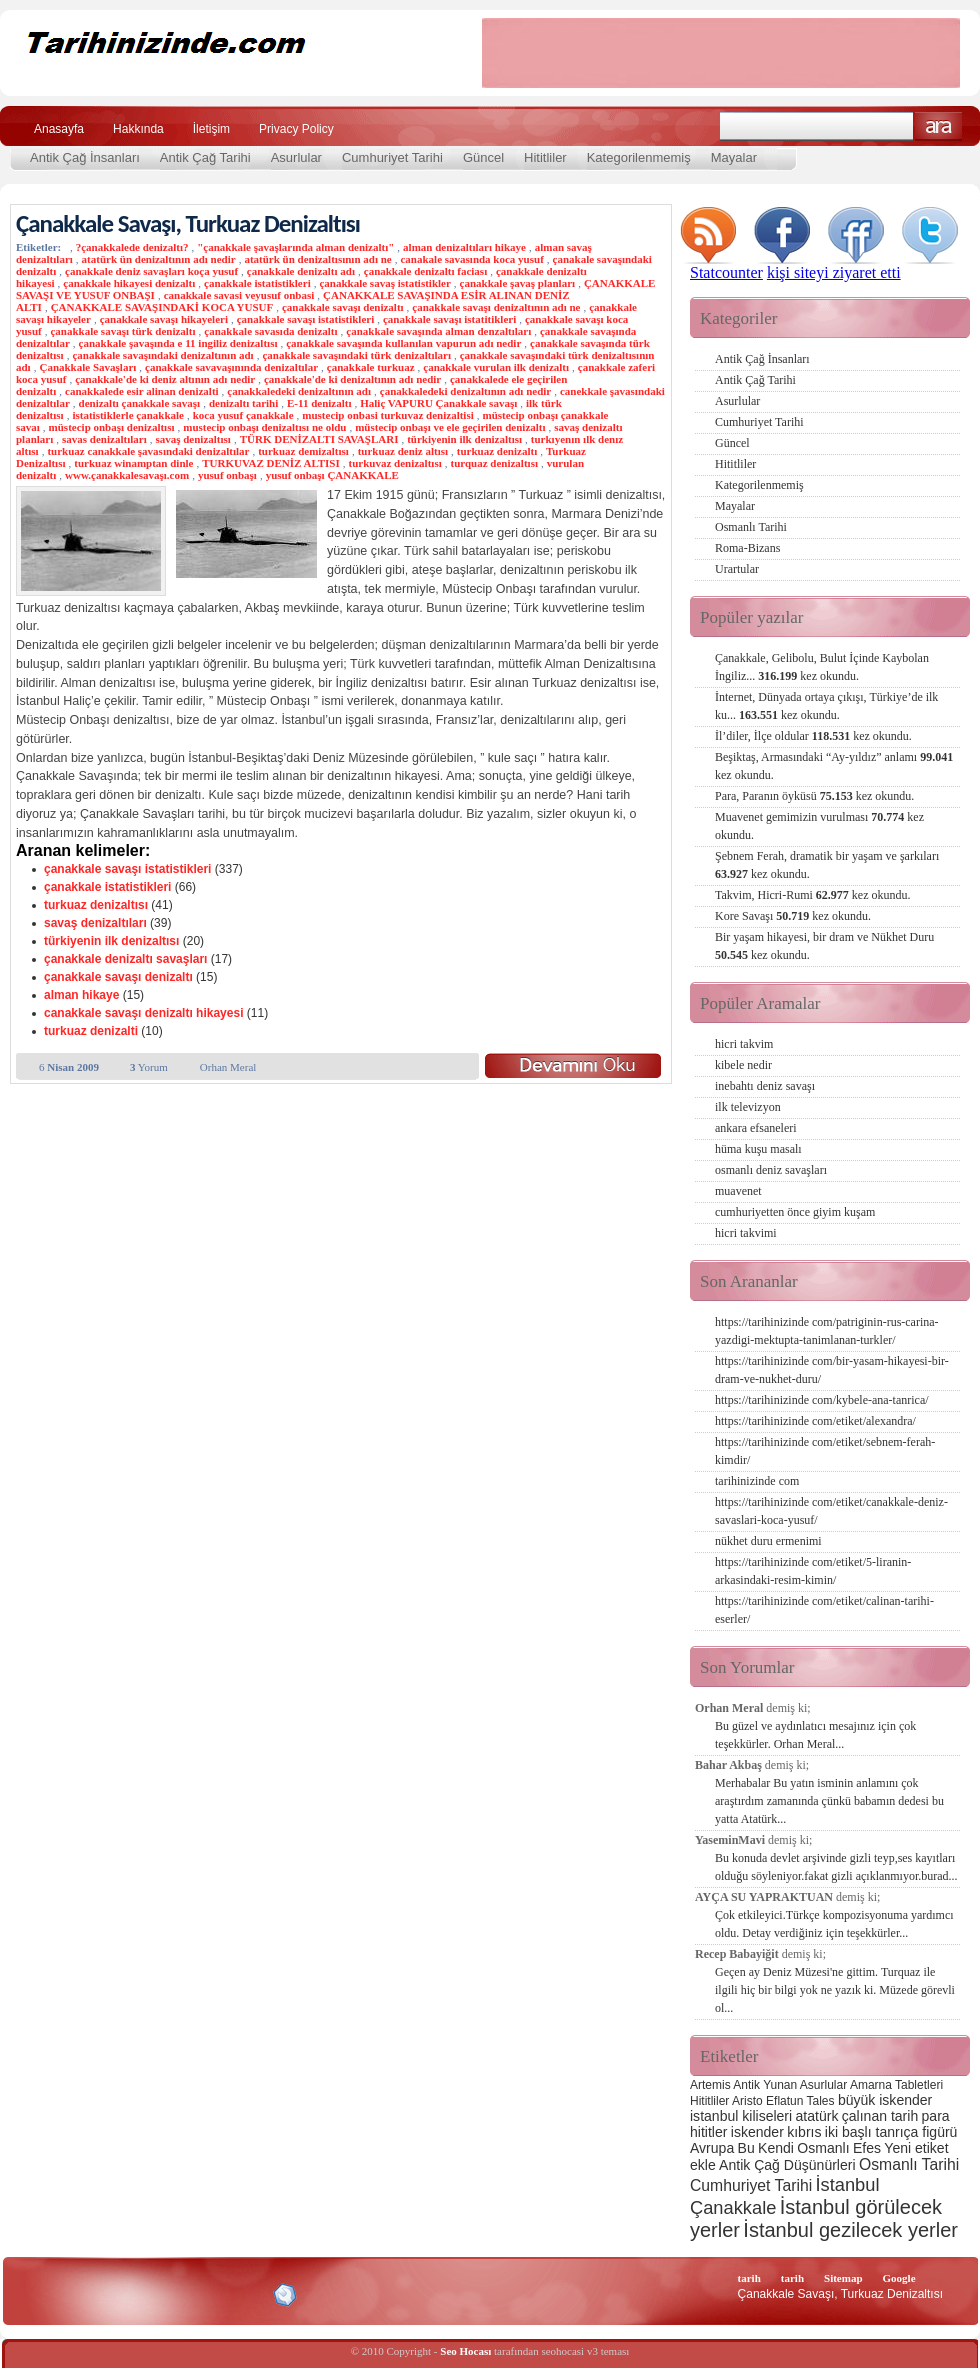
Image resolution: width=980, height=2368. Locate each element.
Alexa (66, 2295)
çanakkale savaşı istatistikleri (306, 319)
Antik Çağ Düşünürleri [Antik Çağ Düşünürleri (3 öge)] (787, 2165)
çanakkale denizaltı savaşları (125, 959)
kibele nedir (743, 1065)
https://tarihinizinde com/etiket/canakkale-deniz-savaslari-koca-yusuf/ (831, 1511)
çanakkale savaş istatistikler (384, 283)
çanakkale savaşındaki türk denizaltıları (356, 355)
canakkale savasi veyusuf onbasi (239, 295)
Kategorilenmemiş (639, 157)
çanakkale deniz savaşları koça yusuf (151, 271)
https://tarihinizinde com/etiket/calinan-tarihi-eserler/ (824, 1610)
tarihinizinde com (757, 1481)
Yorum (149, 1067)
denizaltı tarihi (243, 403)
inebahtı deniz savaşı (765, 1086)
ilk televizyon (748, 1107)
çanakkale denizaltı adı (301, 271)
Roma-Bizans (747, 548)
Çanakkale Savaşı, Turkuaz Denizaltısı (188, 223)
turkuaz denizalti (91, 1031)
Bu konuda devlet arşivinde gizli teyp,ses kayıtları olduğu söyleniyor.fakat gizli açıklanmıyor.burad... (836, 1867)
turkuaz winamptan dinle (133, 463)
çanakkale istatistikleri (257, 283)
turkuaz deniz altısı (403, 451)
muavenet (738, 1191)
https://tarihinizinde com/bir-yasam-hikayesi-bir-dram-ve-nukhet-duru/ (832, 1370)
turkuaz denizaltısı (96, 905)
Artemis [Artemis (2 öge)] (710, 2085)
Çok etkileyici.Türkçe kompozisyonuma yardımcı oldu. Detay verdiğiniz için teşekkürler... (834, 1924)
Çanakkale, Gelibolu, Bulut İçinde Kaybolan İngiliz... (822, 667)
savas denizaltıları (104, 439)
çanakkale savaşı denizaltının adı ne (496, 307)
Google (899, 2278)
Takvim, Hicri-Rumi (812, 895)
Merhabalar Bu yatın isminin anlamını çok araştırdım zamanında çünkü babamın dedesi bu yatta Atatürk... (829, 1801)
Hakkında (138, 129)
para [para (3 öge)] (936, 2116)
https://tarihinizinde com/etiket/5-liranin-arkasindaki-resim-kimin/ (813, 1571)
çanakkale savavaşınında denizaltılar (231, 367)
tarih (749, 2278)
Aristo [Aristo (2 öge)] (747, 2101)
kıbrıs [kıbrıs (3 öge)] (804, 2132)
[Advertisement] (721, 53)
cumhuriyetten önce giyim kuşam (795, 1212)
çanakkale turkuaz (371, 367)
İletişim (211, 129)
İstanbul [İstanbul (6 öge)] (847, 2184)
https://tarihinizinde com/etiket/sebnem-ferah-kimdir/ (825, 1451)
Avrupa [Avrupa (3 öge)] (712, 2148)
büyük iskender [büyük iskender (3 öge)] (885, 2100)
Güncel (483, 157)
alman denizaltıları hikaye (464, 247)
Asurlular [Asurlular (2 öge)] (823, 2085)
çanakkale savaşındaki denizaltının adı (162, 355)
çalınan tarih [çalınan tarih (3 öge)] (880, 2116)
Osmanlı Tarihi (751, 527)
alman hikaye (81, 995)
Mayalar (734, 157)
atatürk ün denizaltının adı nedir (159, 259)
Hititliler (545, 157)
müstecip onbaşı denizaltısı (112, 427)
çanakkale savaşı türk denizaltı (122, 331)
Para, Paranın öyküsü (814, 796)
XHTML (121, 2293)
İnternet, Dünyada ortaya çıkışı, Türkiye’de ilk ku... (826, 706)
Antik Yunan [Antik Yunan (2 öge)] (765, 2085)
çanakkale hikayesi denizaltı (129, 283)
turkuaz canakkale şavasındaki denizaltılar (148, 451)
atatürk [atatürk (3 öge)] (817, 2116)
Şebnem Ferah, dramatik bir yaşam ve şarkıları (827, 865)
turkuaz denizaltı (497, 451)
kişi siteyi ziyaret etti (834, 272)
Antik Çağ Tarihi (205, 157)
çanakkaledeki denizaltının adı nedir (465, 391)
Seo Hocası (465, 2351)
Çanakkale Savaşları (87, 367)
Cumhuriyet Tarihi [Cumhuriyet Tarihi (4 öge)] (751, 2185)
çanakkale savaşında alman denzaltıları (438, 331)
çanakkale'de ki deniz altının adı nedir (165, 379)
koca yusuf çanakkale (243, 415)
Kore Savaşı (793, 916)
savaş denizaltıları (95, 923)
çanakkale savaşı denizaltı (343, 307)
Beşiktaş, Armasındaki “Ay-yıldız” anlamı (834, 766)
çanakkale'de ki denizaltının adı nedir (352, 379)
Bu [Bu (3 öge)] (746, 2148)
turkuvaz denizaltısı (395, 463)
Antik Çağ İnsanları (85, 157)
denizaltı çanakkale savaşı (140, 403)
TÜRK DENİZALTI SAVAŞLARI (319, 439)
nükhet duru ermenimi (768, 1541)
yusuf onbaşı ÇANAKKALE (332, 475)
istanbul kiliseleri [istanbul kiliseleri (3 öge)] (741, 2116)
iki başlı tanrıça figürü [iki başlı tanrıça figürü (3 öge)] (891, 2132)
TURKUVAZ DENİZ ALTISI (271, 463)
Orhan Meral (228, 1067)
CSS (189, 2294)
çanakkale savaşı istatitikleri (449, 319)
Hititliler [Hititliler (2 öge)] (709, 2101)
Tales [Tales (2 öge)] (821, 2101)
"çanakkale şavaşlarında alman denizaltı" (295, 247)
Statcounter (726, 272)
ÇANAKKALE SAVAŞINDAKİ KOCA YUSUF (162, 307)
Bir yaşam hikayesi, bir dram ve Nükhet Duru (824, 946)
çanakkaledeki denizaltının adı (299, 391)
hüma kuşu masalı (758, 1149)
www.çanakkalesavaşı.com (127, 475)
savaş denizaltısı (192, 439)
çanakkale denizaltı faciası (425, 271)
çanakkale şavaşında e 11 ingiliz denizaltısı (178, 343)
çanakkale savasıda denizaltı (270, 331)
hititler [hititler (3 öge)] (708, 2132)
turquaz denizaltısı (494, 463)
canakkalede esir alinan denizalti (142, 391)
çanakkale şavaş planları (518, 283)
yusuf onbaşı (227, 475)
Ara (938, 126)
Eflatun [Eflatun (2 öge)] (784, 2101)
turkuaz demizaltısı (303, 451)
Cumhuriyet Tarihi (392, 157)
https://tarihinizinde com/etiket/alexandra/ (815, 1421)
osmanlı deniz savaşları (771, 1170)
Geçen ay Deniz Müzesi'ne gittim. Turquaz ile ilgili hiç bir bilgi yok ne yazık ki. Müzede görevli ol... (835, 1990)
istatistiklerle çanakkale (128, 415)
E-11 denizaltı (319, 403)
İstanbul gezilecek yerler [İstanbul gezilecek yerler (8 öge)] (850, 2230)
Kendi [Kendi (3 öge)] (776, 2148)
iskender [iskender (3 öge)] (757, 2132)
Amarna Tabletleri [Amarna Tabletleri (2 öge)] (896, 2085)
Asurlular (296, 157)
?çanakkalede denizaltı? (132, 247)
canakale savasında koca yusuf (471, 259)
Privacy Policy (296, 129)
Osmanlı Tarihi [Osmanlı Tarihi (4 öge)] (909, 2164)
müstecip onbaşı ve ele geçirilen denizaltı (450, 427)
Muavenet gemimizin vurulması (819, 826)
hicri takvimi (746, 1233)
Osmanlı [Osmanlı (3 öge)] (823, 2148)
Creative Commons (36, 2293)
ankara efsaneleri (756, 1128)
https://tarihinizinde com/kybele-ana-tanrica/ (822, 1400)
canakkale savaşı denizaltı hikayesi (143, 1013)
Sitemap (843, 2278)
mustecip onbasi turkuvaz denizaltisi (387, 415)
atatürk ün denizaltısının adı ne (317, 259)
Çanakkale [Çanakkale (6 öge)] (733, 2207)
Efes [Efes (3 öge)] (867, 2148)
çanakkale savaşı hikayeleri (164, 319)
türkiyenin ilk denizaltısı (464, 439)
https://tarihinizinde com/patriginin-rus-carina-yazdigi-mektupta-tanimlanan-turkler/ (827, 1331)
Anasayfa (59, 129)
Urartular (737, 569)
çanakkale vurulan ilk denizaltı (496, 367)
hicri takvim (744, 1044)
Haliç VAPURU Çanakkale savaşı (438, 403)
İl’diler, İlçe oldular (813, 736)
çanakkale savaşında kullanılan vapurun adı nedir (403, 343)
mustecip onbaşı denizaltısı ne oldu (264, 427)
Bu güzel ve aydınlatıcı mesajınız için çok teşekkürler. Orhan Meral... (815, 1735)
